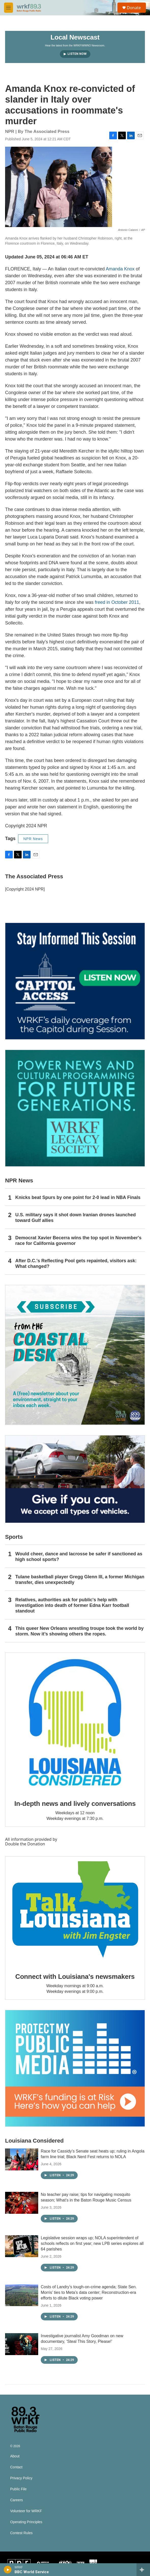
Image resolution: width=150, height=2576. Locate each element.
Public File (18, 2489)
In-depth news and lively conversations (74, 1803)
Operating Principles (26, 2522)
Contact (16, 2467)
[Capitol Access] (75, 981)
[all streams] (143, 2569)
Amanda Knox (120, 268)
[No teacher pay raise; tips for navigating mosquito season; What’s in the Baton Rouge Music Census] (21, 2203)
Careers (16, 2500)
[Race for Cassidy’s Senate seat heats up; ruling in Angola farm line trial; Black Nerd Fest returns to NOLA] (21, 2159)
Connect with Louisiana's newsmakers (75, 1976)
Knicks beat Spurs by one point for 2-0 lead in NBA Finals (77, 1197)
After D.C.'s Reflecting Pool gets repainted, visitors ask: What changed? (76, 1263)
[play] (8, 2569)
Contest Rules (21, 2533)
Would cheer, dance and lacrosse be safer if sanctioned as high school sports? (78, 1556)
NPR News (33, 839)
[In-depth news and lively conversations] (75, 1722)
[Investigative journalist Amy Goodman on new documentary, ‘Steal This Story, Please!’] (21, 2344)
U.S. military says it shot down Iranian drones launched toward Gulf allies (75, 1217)
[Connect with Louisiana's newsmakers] (75, 1911)
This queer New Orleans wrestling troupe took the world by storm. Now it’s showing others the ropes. (79, 1631)
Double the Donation (25, 1844)
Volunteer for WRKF (26, 2511)
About (15, 2456)
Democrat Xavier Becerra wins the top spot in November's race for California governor (78, 1240)
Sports (14, 1537)
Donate (134, 7)
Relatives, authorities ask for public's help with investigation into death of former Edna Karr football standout (72, 1605)
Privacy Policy (21, 2478)
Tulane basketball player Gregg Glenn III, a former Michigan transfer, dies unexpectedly (79, 1579)
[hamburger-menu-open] (8, 8)
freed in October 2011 (117, 602)
